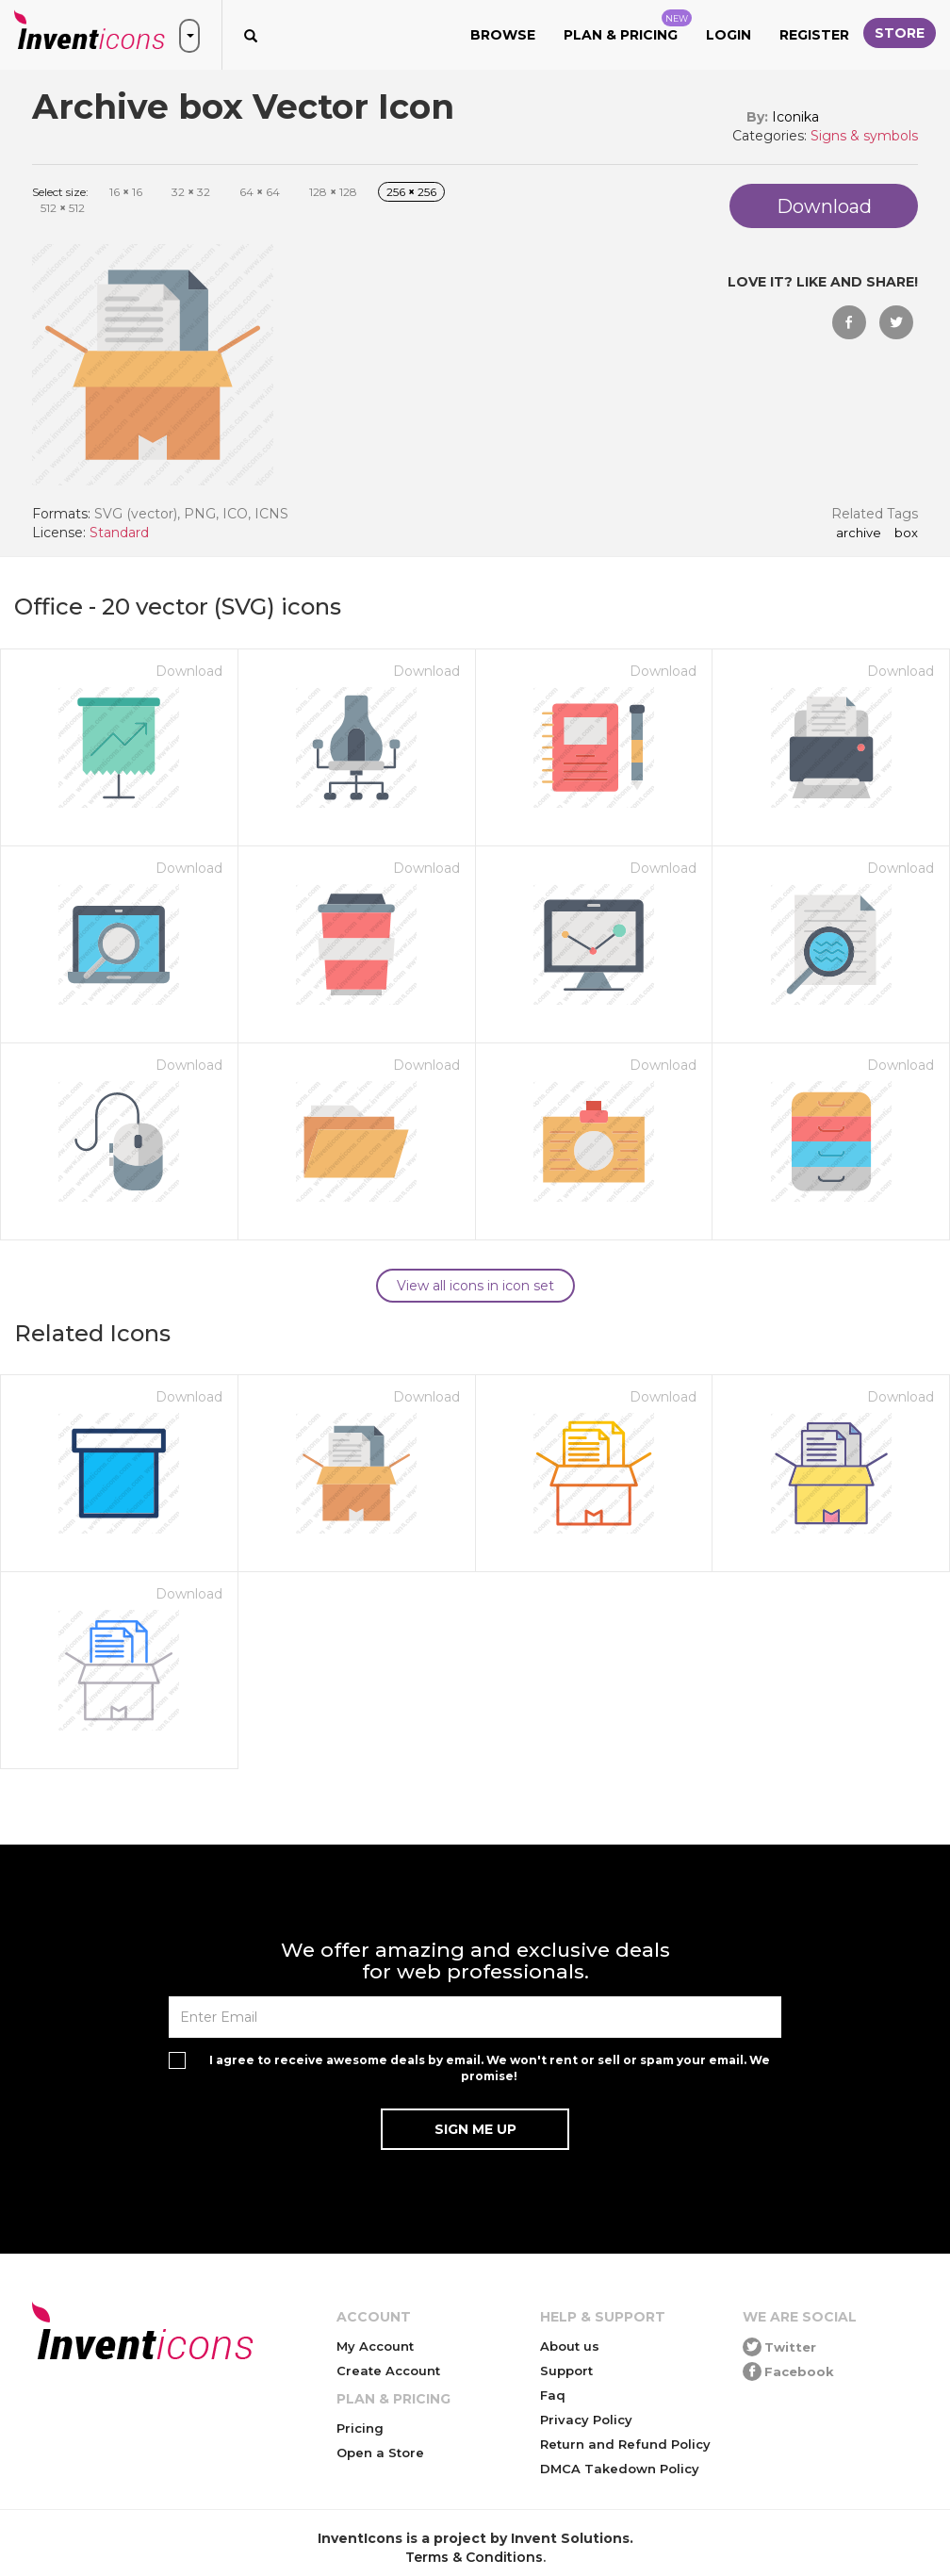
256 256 (411, 192)
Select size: (60, 192)
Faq (552, 2395)
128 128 (333, 192)
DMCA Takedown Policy (619, 2468)
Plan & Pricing (628, 26)
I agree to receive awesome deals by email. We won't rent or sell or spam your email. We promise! (489, 2068)
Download (189, 671)
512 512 (63, 208)
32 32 (191, 192)
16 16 (125, 192)
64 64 (259, 192)
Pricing (360, 2428)
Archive (858, 533)
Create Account (388, 2370)
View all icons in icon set (475, 1285)
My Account (375, 2346)
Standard (119, 532)
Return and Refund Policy (625, 2444)
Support (566, 2370)
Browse (502, 34)
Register (814, 34)
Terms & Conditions (474, 2557)
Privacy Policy (586, 2419)
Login (728, 34)
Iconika (795, 116)
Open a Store (380, 2452)
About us (569, 2346)
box (906, 533)
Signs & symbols (864, 135)
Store (900, 33)
